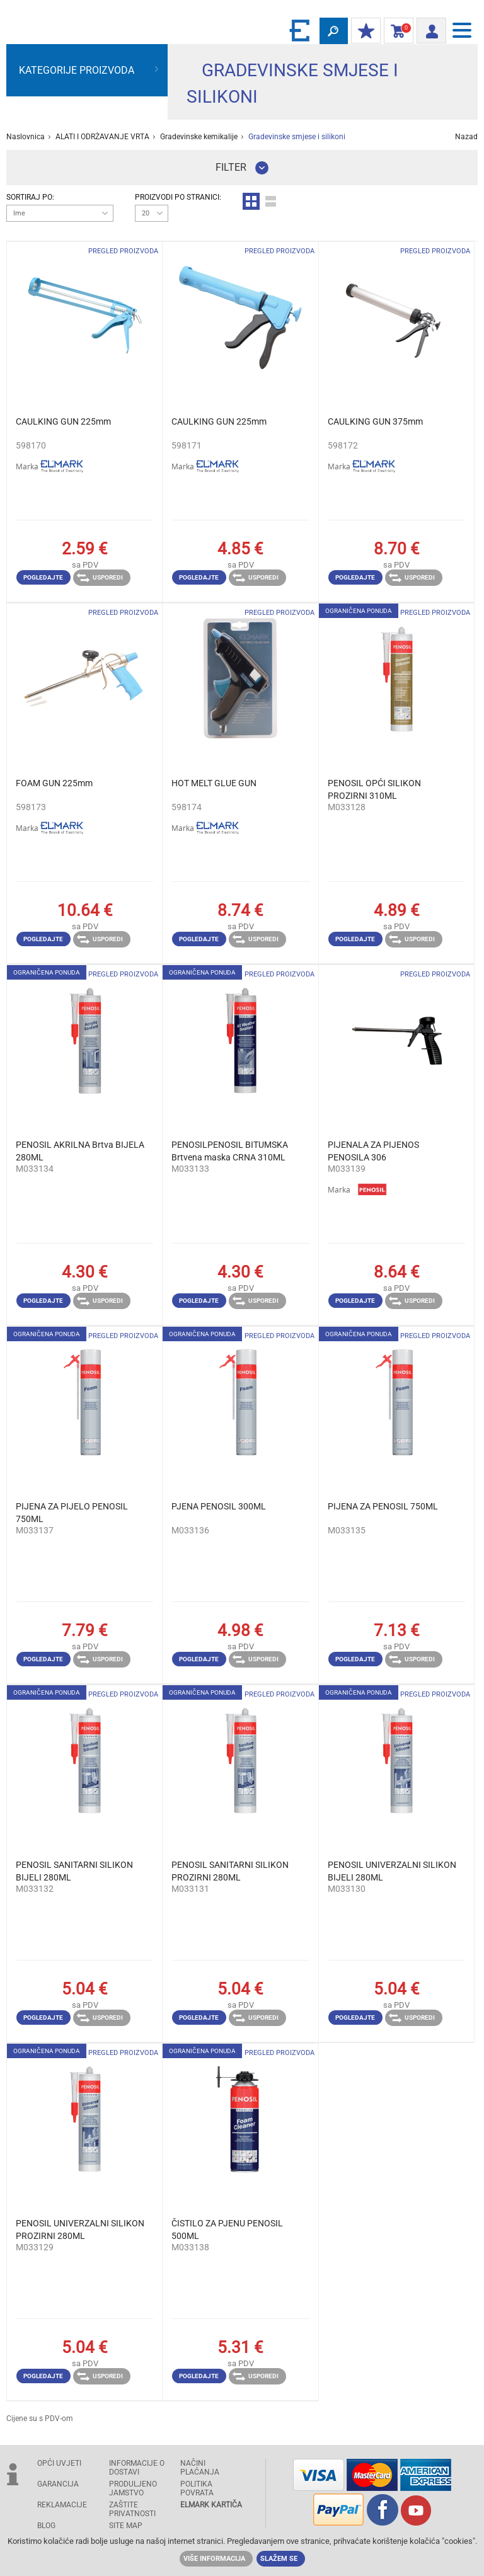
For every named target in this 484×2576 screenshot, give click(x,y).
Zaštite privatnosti (132, 2509)
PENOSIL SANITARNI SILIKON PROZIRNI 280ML (230, 1871)
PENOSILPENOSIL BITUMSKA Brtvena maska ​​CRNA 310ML (229, 1151)
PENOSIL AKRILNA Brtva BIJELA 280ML (80, 1151)
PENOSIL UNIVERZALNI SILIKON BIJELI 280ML (392, 1871)
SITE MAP (125, 2525)
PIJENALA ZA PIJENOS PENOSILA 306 (373, 1151)
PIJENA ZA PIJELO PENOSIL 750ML (72, 1512)
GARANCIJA (58, 2484)
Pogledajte (43, 577)
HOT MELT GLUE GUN (213, 783)
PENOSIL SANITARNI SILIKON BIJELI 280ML (74, 1871)
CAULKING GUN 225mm (63, 421)
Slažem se (278, 2559)
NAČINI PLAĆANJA (199, 2467)
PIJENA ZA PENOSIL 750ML (383, 1506)
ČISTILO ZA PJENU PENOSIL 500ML (227, 2229)
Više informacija (214, 2559)
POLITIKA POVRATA (197, 2488)
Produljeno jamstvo (133, 2488)
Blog (46, 2525)
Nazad (466, 136)
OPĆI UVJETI (59, 2463)
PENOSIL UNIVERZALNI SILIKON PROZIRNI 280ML (80, 2229)
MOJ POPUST (363, 31)
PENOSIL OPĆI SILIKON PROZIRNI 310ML (374, 789)
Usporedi (100, 577)
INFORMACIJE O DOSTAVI (136, 2467)
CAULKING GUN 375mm (375, 421)
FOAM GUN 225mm (54, 783)
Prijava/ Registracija (427, 29)
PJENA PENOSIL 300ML (218, 1506)
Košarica (396, 31)
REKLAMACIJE (62, 2504)
